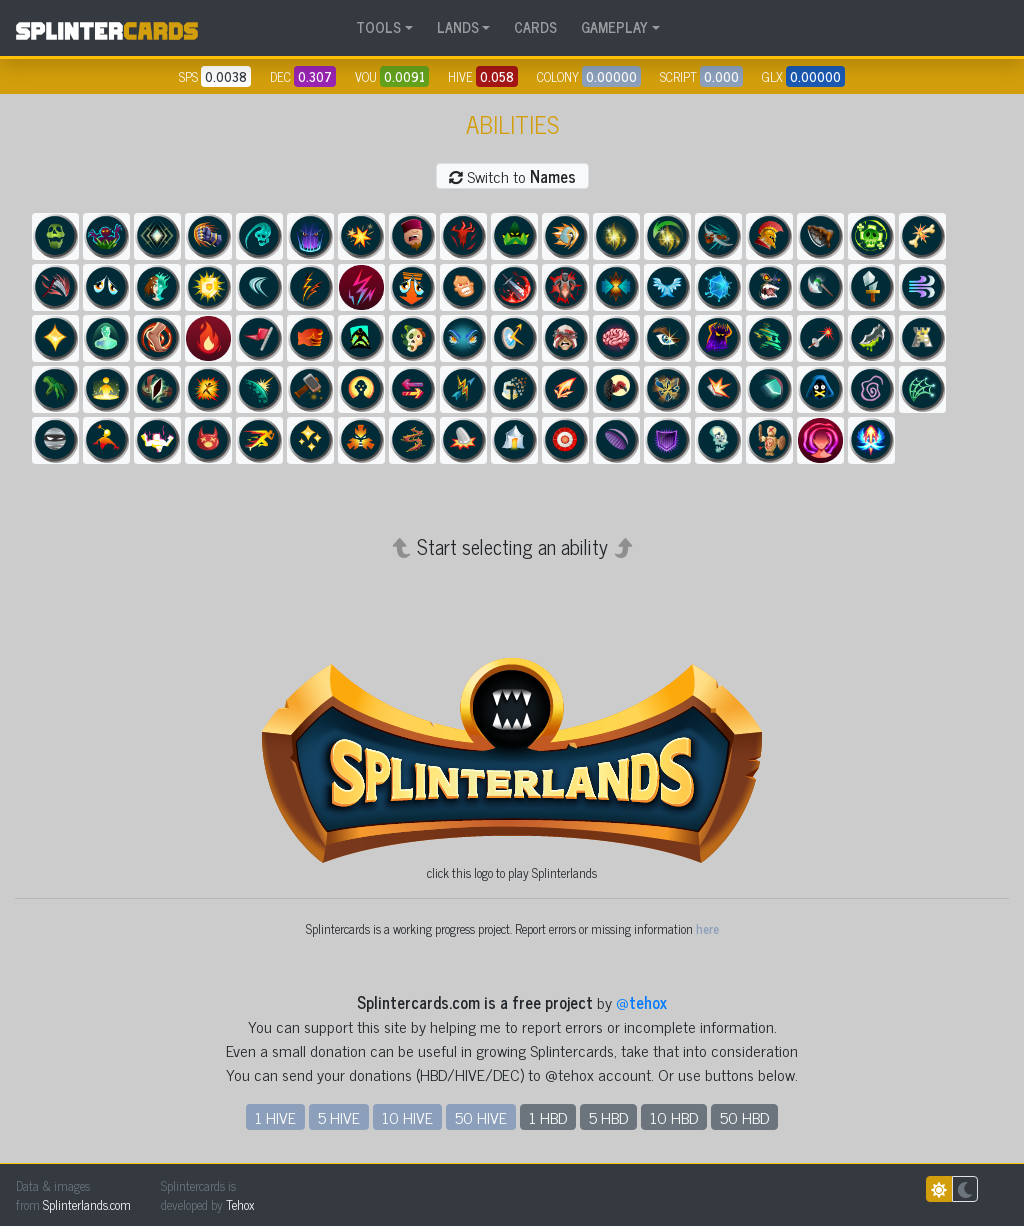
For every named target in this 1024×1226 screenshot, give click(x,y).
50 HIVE (481, 1117)
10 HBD (674, 1117)
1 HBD (548, 1117)
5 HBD (608, 1117)
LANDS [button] (458, 27)
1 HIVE (275, 1117)
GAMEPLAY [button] (614, 27)
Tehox (240, 1204)
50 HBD (744, 1117)
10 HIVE (407, 1117)
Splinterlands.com (87, 1204)
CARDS (535, 27)
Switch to (512, 176)
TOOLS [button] (378, 27)
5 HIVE (339, 1117)
